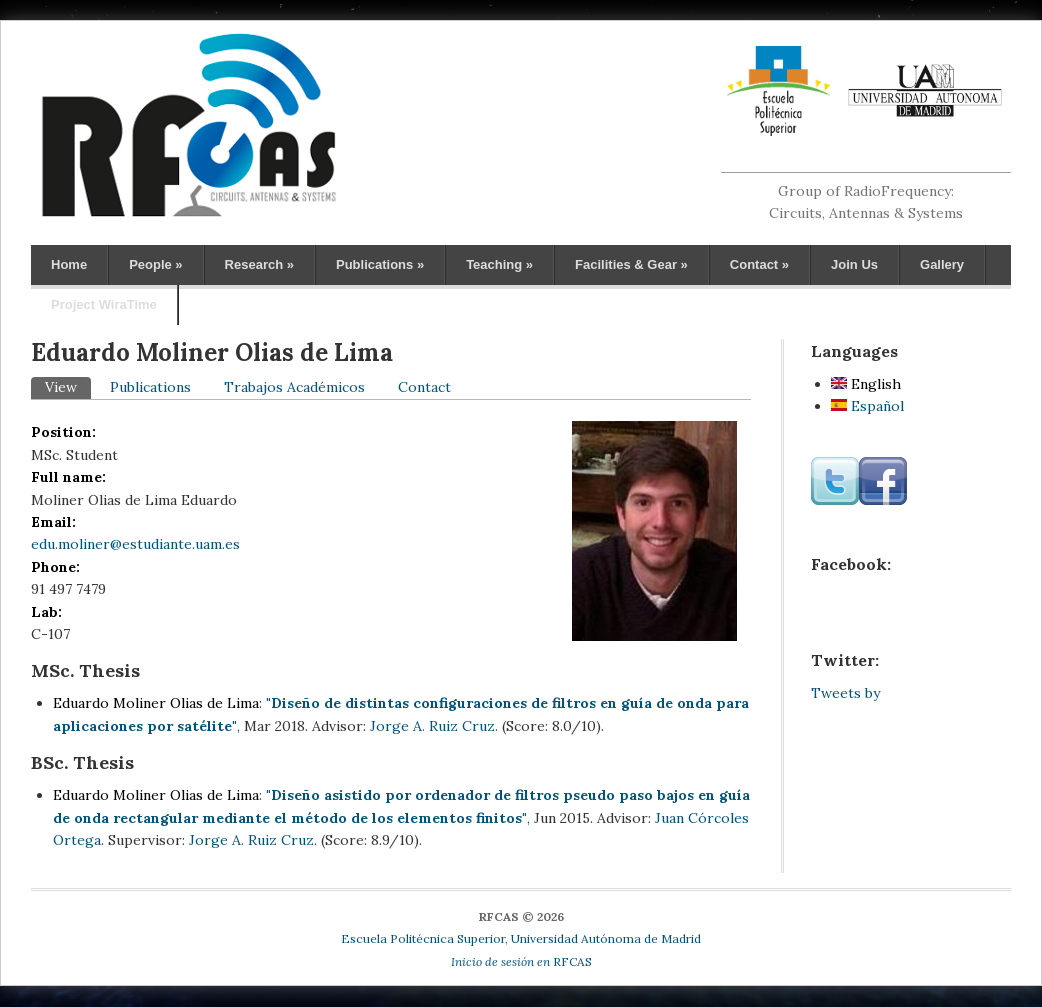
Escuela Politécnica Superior (423, 938)
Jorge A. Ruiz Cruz (432, 726)
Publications (380, 264)
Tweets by (845, 693)
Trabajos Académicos (294, 387)
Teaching (499, 264)
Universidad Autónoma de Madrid (606, 938)
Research (259, 264)
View (68, 386)
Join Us (854, 264)
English (866, 384)
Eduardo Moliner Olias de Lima (156, 703)
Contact (759, 264)
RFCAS (521, 961)
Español (867, 406)
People (155, 264)
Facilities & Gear (631, 264)
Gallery (942, 264)
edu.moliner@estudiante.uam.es (135, 544)
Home (69, 264)
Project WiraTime (104, 304)
